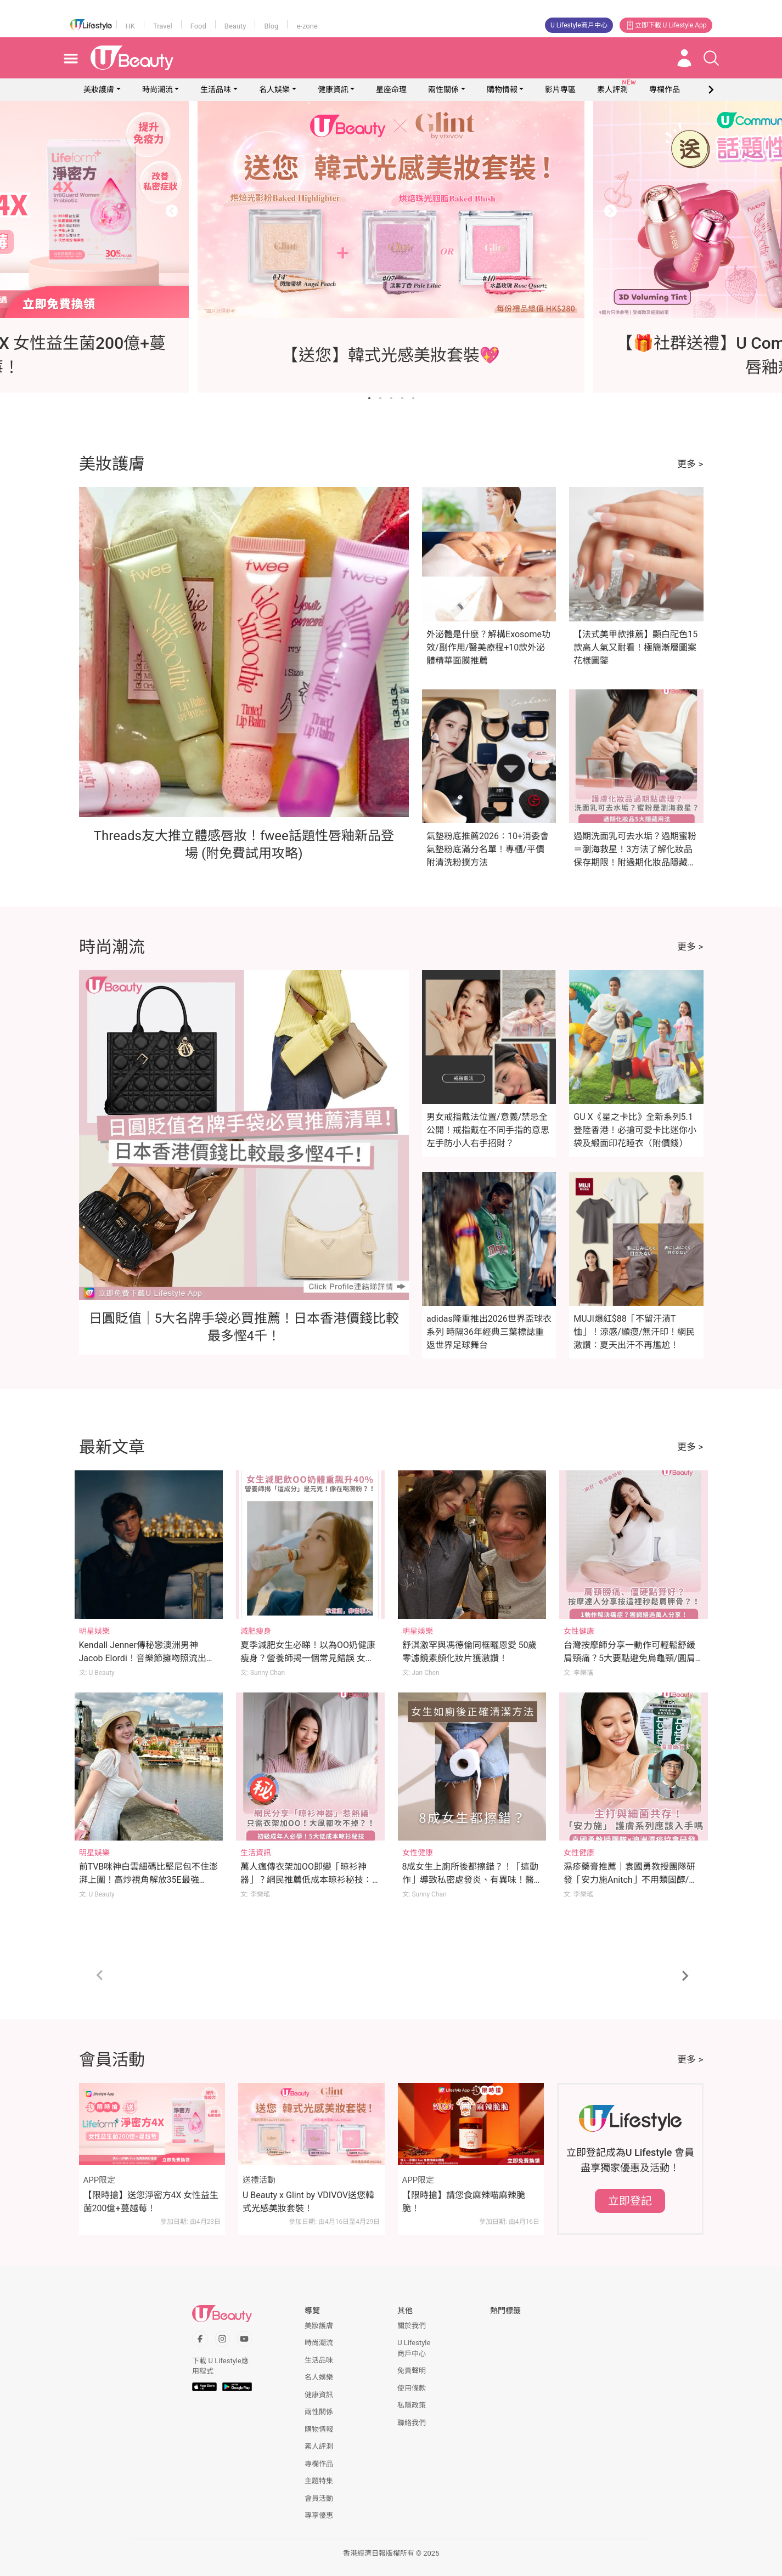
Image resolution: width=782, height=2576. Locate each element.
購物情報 (502, 89)
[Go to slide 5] (413, 398)
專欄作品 (319, 2464)
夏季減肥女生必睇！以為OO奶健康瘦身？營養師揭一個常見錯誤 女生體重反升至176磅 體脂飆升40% (307, 1658)
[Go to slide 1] (369, 398)
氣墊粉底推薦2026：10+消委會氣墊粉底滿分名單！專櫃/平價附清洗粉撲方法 (487, 849)
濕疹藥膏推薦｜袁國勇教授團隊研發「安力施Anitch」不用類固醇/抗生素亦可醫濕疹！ (630, 1879)
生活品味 (215, 89)
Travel (162, 26)
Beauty (235, 26)
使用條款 (411, 2388)
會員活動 (319, 2498)
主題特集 (319, 2481)
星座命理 (391, 89)
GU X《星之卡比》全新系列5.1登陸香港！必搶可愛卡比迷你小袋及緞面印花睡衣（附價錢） (634, 1130)
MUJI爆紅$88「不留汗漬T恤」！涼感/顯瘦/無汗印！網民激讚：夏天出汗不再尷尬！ (634, 1332)
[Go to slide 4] (402, 398)
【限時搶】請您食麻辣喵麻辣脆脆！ (463, 2201)
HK (130, 26)
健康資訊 (333, 89)
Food (198, 26)
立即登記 (630, 2200)
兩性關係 (443, 89)
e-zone (306, 26)
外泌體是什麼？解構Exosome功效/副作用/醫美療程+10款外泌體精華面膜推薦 (488, 647)
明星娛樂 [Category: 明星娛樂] (94, 1631)
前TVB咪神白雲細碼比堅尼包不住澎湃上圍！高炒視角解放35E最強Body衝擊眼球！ (148, 1879)
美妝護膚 (98, 89)
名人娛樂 (274, 89)
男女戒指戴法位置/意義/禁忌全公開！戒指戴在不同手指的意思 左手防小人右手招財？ (487, 1130)
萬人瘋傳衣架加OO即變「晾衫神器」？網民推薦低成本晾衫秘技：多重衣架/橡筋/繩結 (306, 1879)
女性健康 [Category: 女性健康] (579, 1631)
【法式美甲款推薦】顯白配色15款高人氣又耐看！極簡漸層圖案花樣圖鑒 (635, 647)
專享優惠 (319, 2515)
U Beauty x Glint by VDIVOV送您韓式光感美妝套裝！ (308, 2201)
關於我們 (411, 2326)
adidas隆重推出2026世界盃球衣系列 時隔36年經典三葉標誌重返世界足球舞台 (489, 1332)
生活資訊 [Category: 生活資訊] (255, 1852)
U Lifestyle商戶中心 (578, 25)
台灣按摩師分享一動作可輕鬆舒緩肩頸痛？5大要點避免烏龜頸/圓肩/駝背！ (631, 1658)
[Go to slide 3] (391, 398)
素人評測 (319, 2446)
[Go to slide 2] (380, 398)
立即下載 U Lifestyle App (666, 25)
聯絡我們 (411, 2423)
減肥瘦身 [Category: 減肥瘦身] (255, 1631)
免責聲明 (411, 2370)
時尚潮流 (157, 89)
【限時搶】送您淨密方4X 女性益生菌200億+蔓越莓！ (151, 2201)
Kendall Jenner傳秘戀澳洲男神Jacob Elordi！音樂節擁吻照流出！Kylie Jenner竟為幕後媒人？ (147, 1658)
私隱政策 (411, 2405)
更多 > (690, 463)
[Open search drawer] (711, 58)
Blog (271, 26)
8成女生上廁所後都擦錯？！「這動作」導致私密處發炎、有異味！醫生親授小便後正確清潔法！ (470, 1879)
